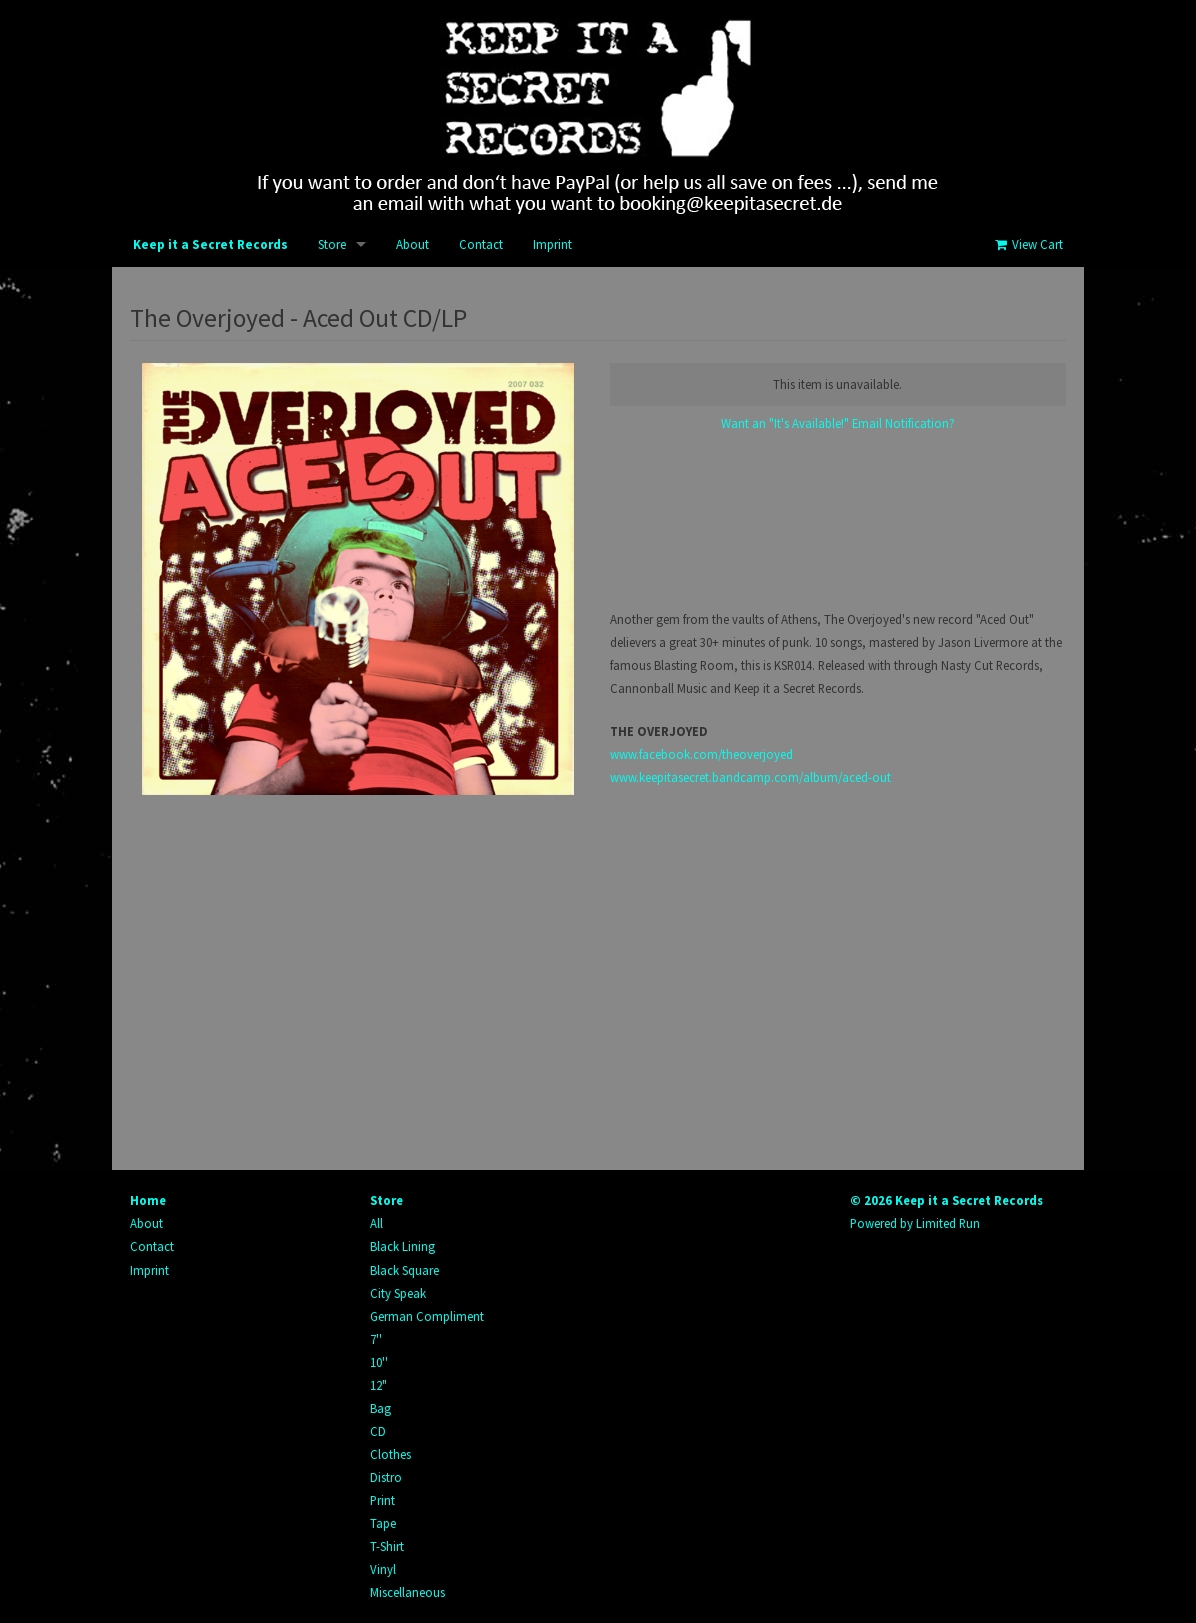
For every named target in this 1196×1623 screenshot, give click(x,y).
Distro (386, 1477)
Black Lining (402, 1246)
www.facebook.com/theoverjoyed (701, 754)
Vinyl (383, 1569)
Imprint (552, 244)
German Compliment (427, 1316)
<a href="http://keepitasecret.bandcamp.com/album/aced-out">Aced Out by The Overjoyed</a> (838, 521)
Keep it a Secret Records (210, 244)
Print (382, 1500)
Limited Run (948, 1223)
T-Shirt (387, 1546)
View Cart (1027, 244)
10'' (379, 1362)
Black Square (404, 1270)
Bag (380, 1408)
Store (332, 244)
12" (378, 1385)
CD (378, 1431)
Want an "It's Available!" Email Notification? (838, 423)
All (376, 1223)
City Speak (398, 1293)
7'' (376, 1339)
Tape (383, 1523)
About (412, 244)
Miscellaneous (407, 1592)
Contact (481, 244)
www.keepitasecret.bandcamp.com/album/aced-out (750, 777)
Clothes (390, 1454)
